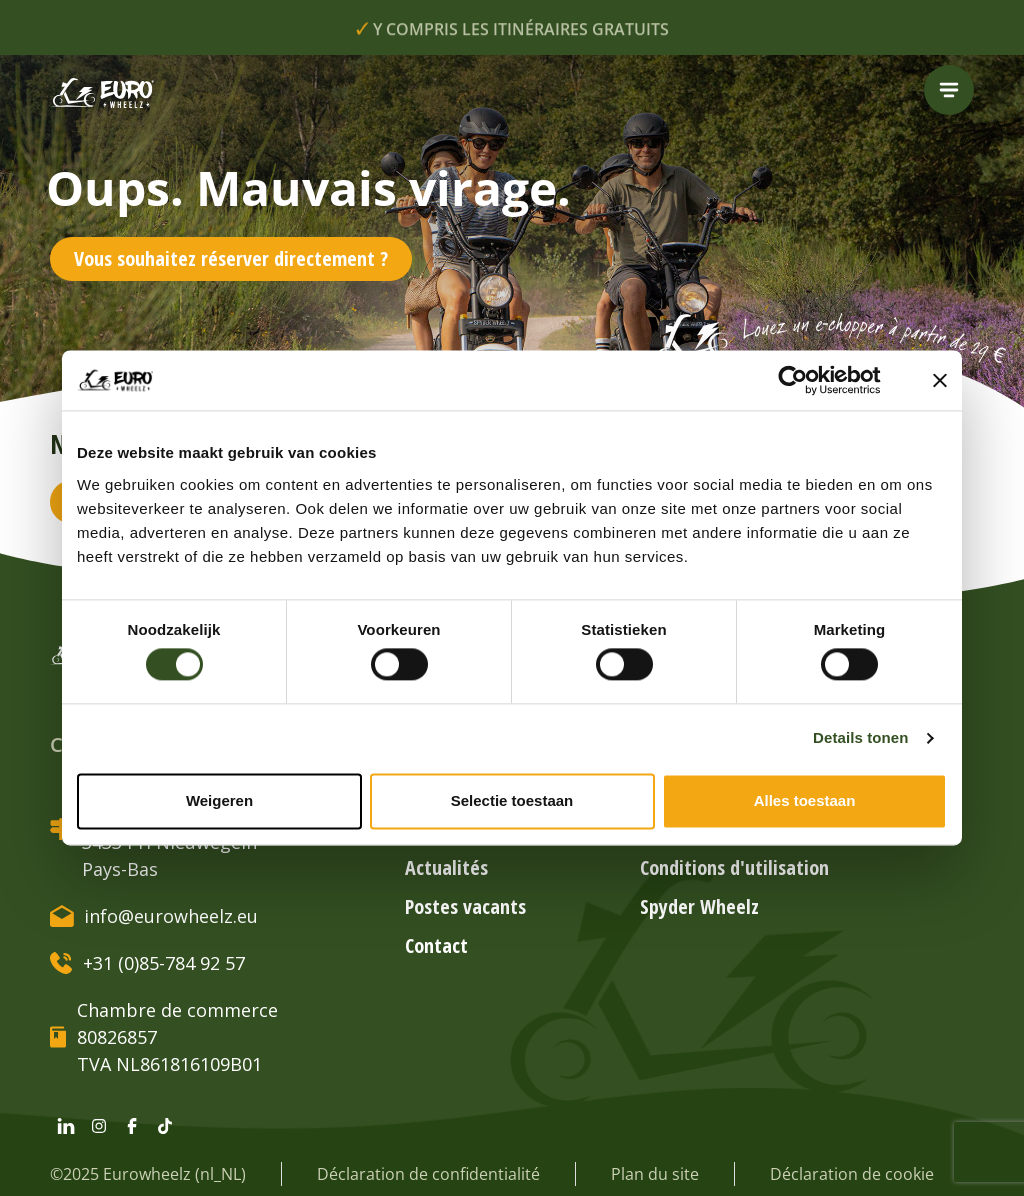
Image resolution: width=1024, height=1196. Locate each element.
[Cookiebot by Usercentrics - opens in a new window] (808, 380)
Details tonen (860, 738)
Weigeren (219, 800)
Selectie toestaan (512, 800)
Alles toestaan (805, 800)
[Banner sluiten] (940, 380)
